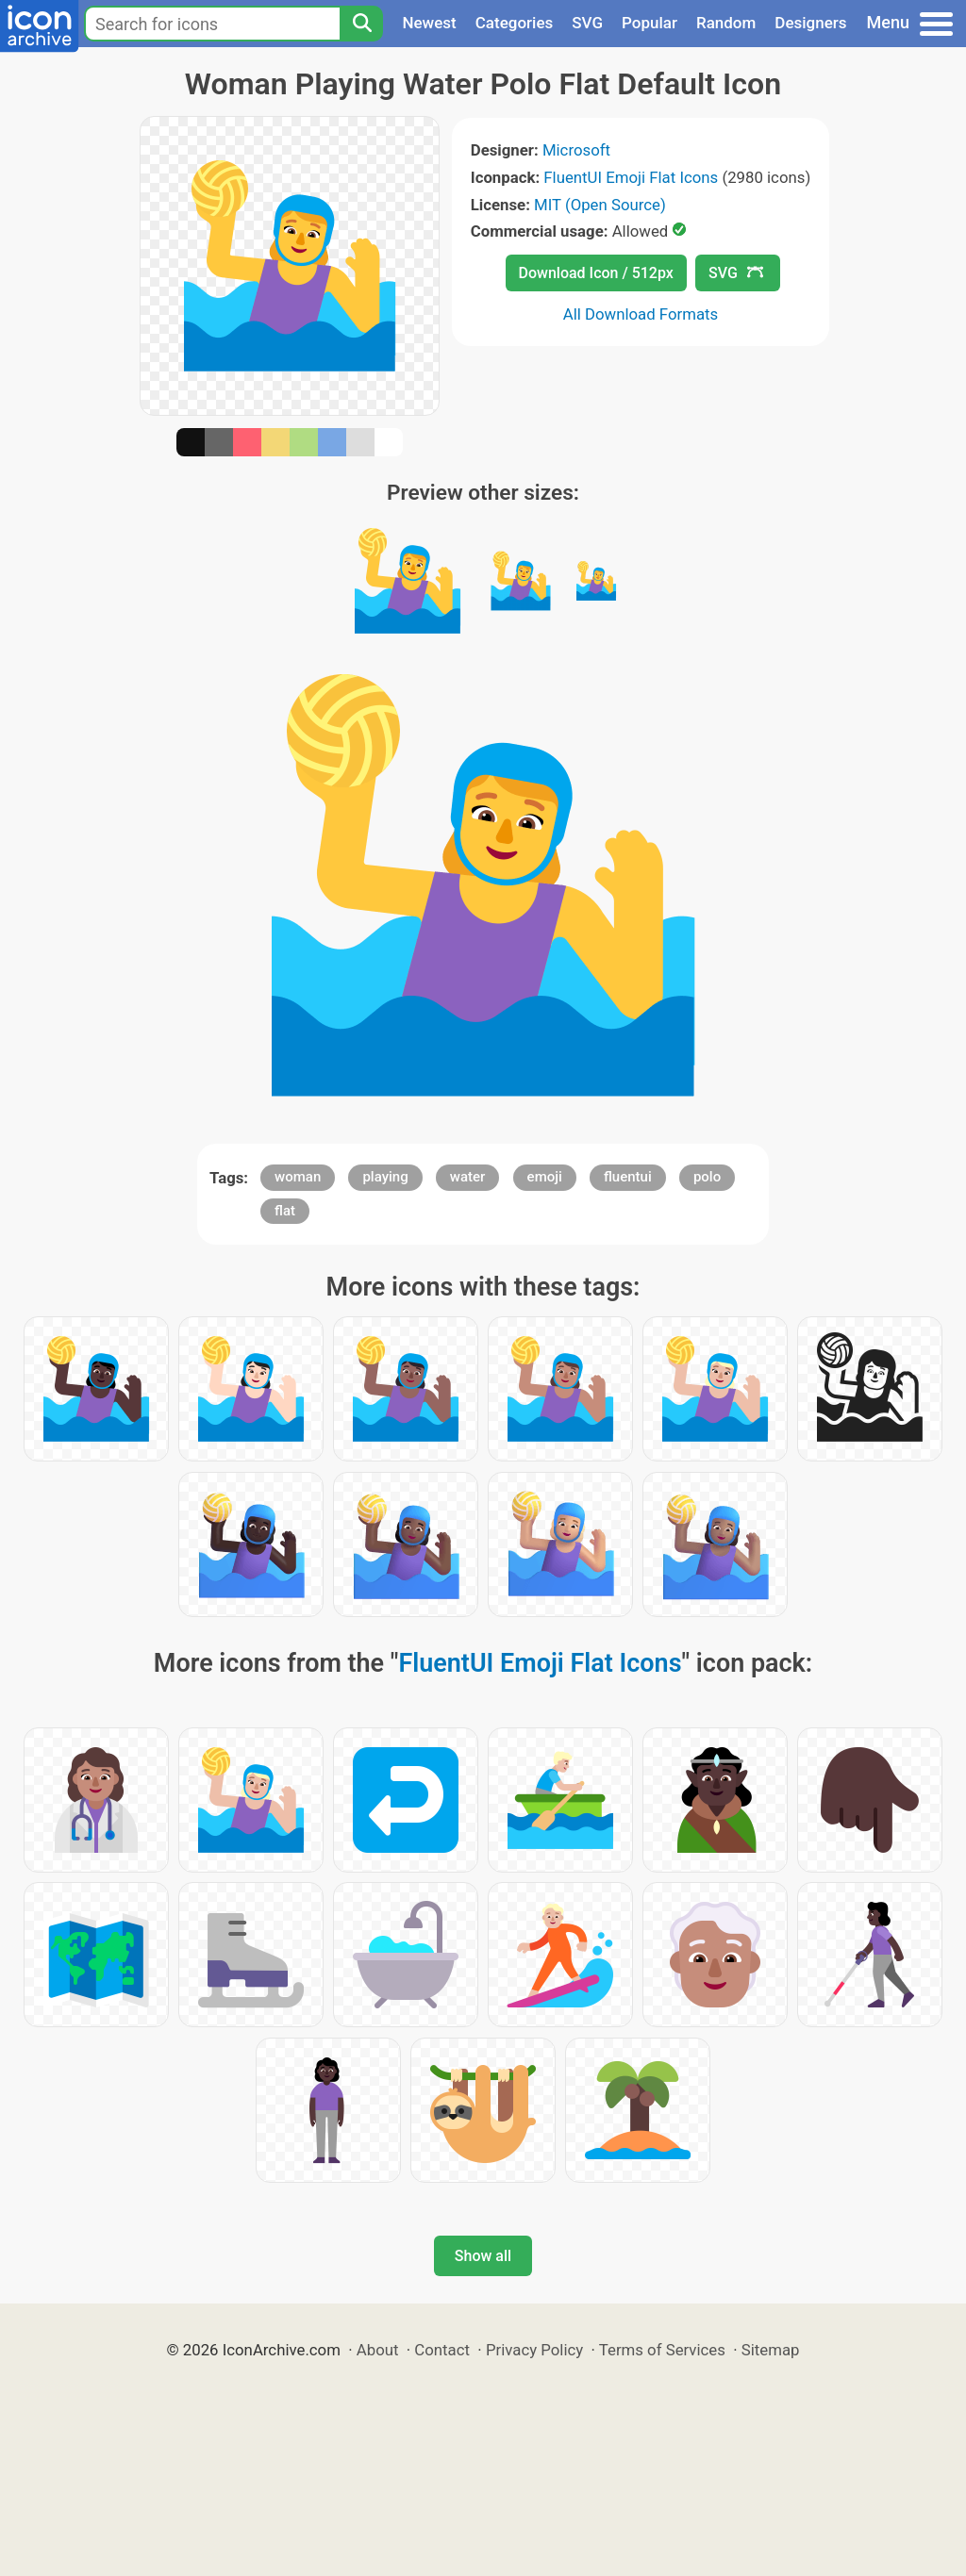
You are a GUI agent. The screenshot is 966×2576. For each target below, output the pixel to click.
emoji (544, 1176)
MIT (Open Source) (600, 204)
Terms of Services (662, 2349)
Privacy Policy (534, 2349)
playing (385, 1176)
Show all (483, 2256)
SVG (587, 22)
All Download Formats (641, 314)
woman (298, 1176)
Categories (514, 22)
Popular (649, 22)
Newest (429, 22)
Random (726, 22)
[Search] (361, 23)
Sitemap (770, 2349)
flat (285, 1210)
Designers (810, 22)
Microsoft (576, 149)
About (378, 2349)
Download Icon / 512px (596, 273)
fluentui (628, 1176)
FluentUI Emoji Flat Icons (630, 177)
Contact (442, 2349)
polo (707, 1176)
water (468, 1176)
